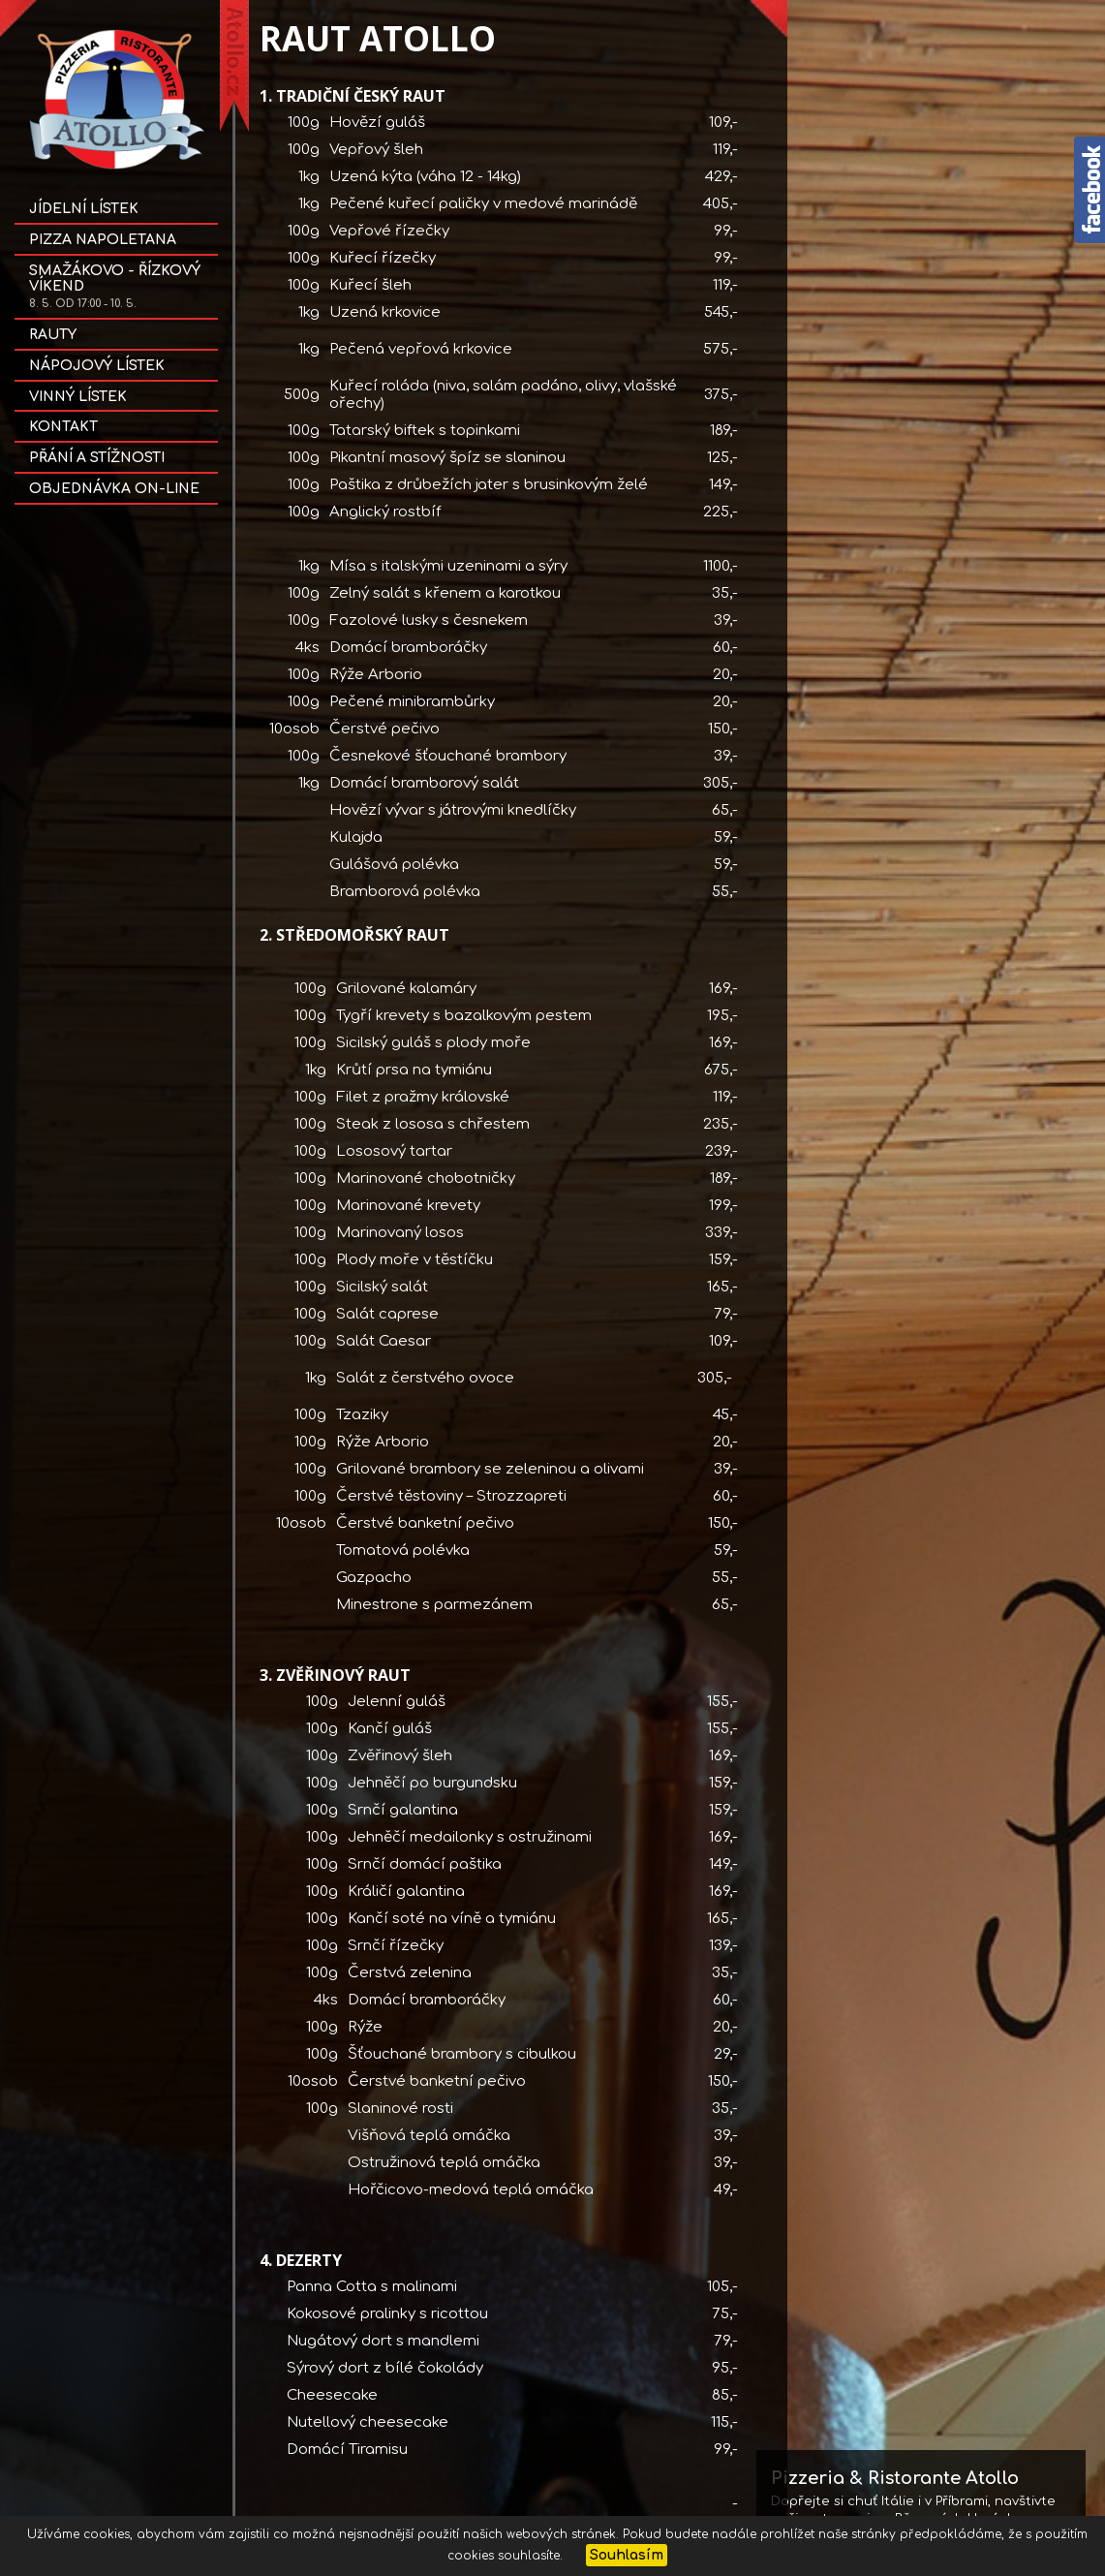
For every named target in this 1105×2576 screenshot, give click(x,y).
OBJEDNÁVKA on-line (114, 488)
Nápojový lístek (97, 365)
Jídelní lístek (83, 209)
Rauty (53, 334)
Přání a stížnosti (97, 457)
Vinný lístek (78, 396)
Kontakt (63, 426)
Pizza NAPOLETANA (102, 240)
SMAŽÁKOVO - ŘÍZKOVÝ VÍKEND (114, 287)
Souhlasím (626, 2555)
